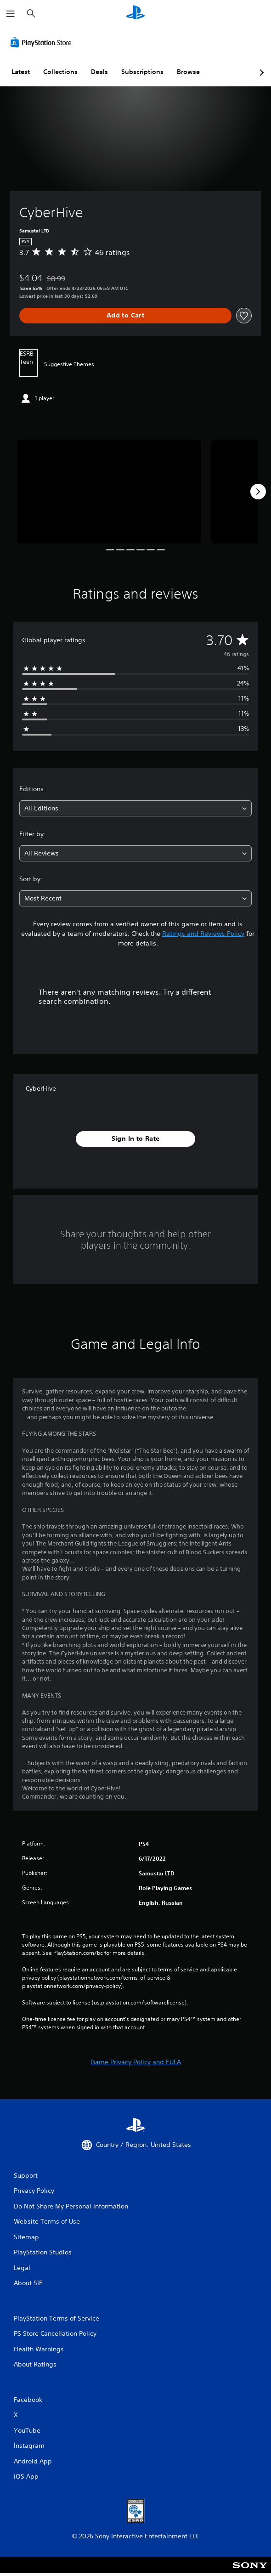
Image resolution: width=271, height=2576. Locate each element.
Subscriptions (142, 72)
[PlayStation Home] (135, 13)
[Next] (258, 491)
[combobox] (135, 808)
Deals (99, 72)
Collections (60, 72)
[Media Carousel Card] (109, 492)
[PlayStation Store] (42, 42)
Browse (188, 72)
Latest (20, 72)
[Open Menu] (10, 14)
